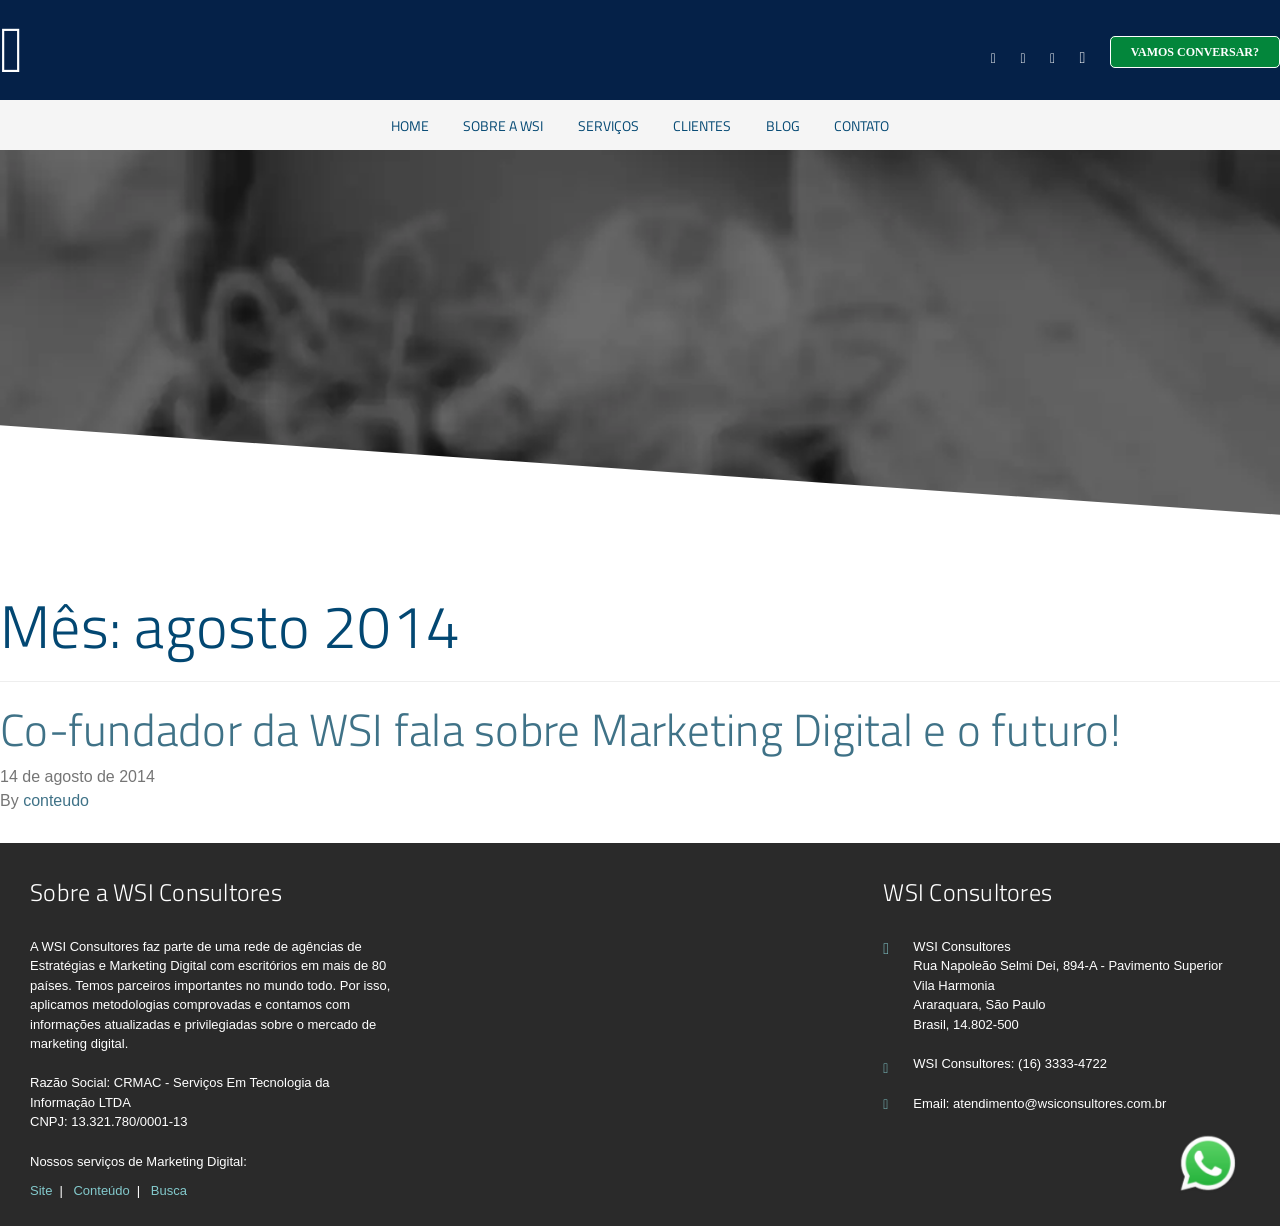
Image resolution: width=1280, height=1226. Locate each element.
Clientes (702, 125)
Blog (783, 125)
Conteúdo (101, 1190)
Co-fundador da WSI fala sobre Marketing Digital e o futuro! (560, 729)
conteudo (56, 800)
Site (41, 1190)
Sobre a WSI (503, 125)
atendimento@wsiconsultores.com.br (1059, 1103)
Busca (169, 1190)
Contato (861, 125)
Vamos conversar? (1195, 52)
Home (410, 125)
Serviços (608, 125)
